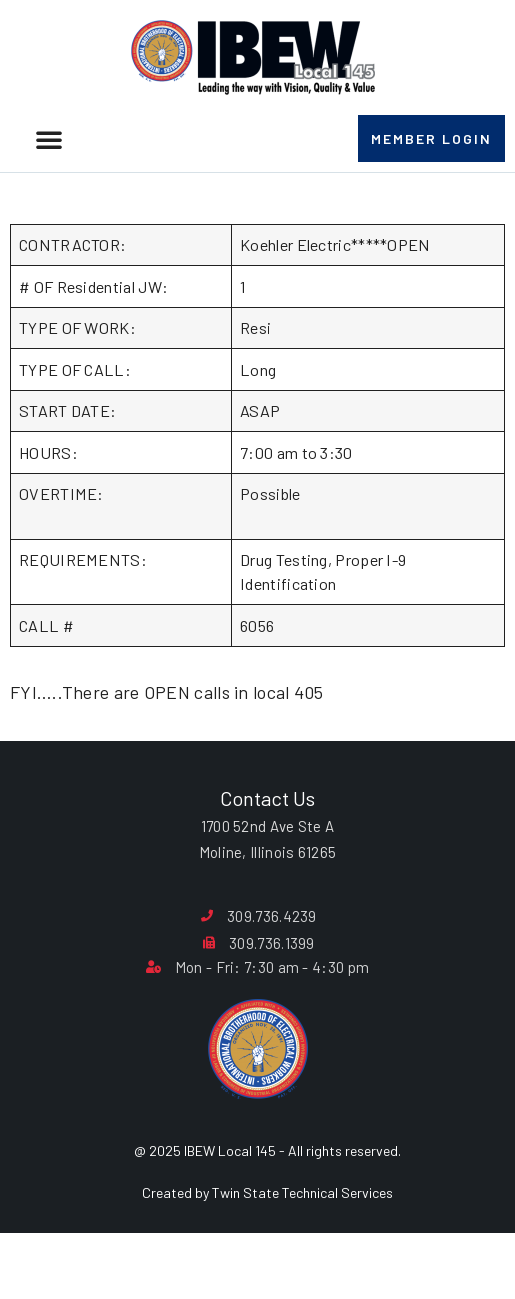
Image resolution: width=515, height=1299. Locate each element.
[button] (49, 139)
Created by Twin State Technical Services (267, 1243)
